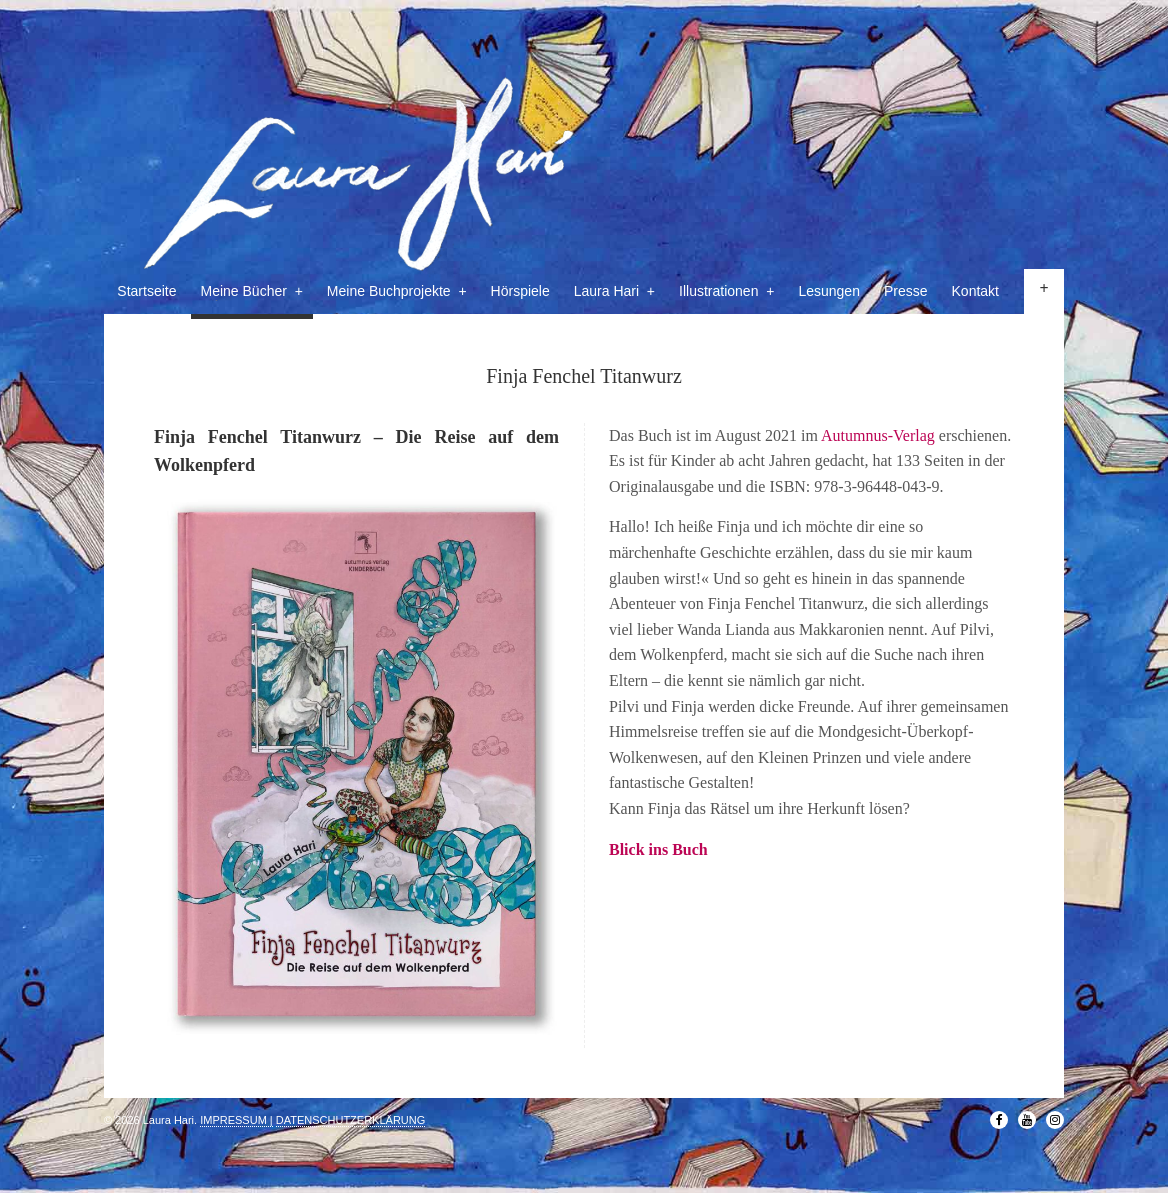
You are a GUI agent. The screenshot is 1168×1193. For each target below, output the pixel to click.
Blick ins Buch (658, 849)
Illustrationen (726, 291)
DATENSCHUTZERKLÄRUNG (351, 1120)
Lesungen (829, 291)
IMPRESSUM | (236, 1120)
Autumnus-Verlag (878, 435)
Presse (906, 291)
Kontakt (975, 291)
